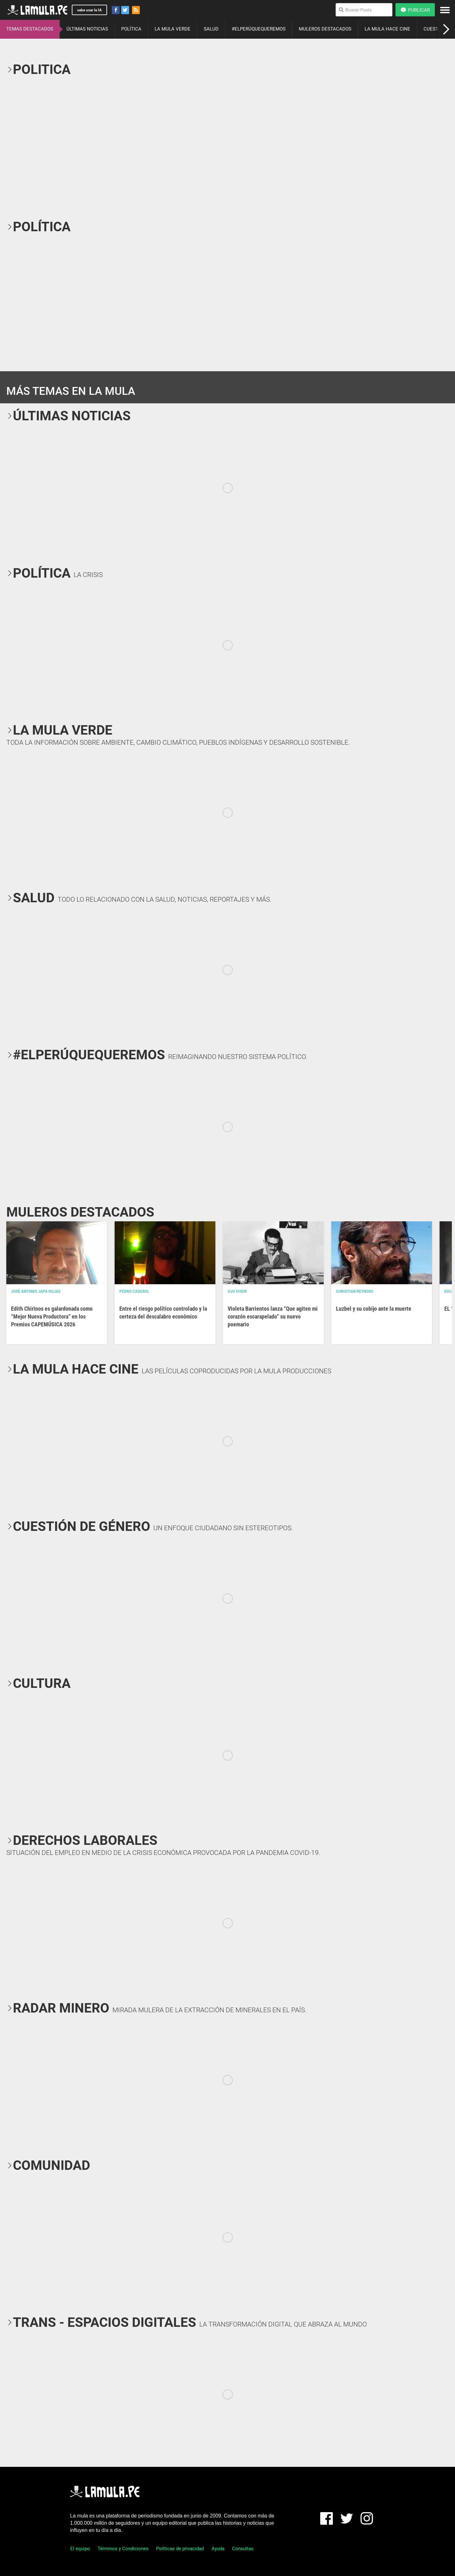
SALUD (211, 29)
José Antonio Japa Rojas (35, 1291)
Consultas (242, 2548)
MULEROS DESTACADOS (325, 29)
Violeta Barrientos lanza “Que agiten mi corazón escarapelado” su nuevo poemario (273, 1316)
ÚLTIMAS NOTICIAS (87, 29)
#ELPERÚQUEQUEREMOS (259, 29)
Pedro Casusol (134, 1291)
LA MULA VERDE (173, 29)
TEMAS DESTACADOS (29, 29)
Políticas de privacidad (180, 2548)
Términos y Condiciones (123, 2548)
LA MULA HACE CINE (387, 29)
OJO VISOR (237, 1291)
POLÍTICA (131, 29)
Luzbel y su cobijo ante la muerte (373, 1308)
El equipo (80, 2548)
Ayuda (218, 2548)
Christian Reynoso (354, 1291)
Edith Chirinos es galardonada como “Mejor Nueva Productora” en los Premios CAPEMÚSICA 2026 (52, 1316)
